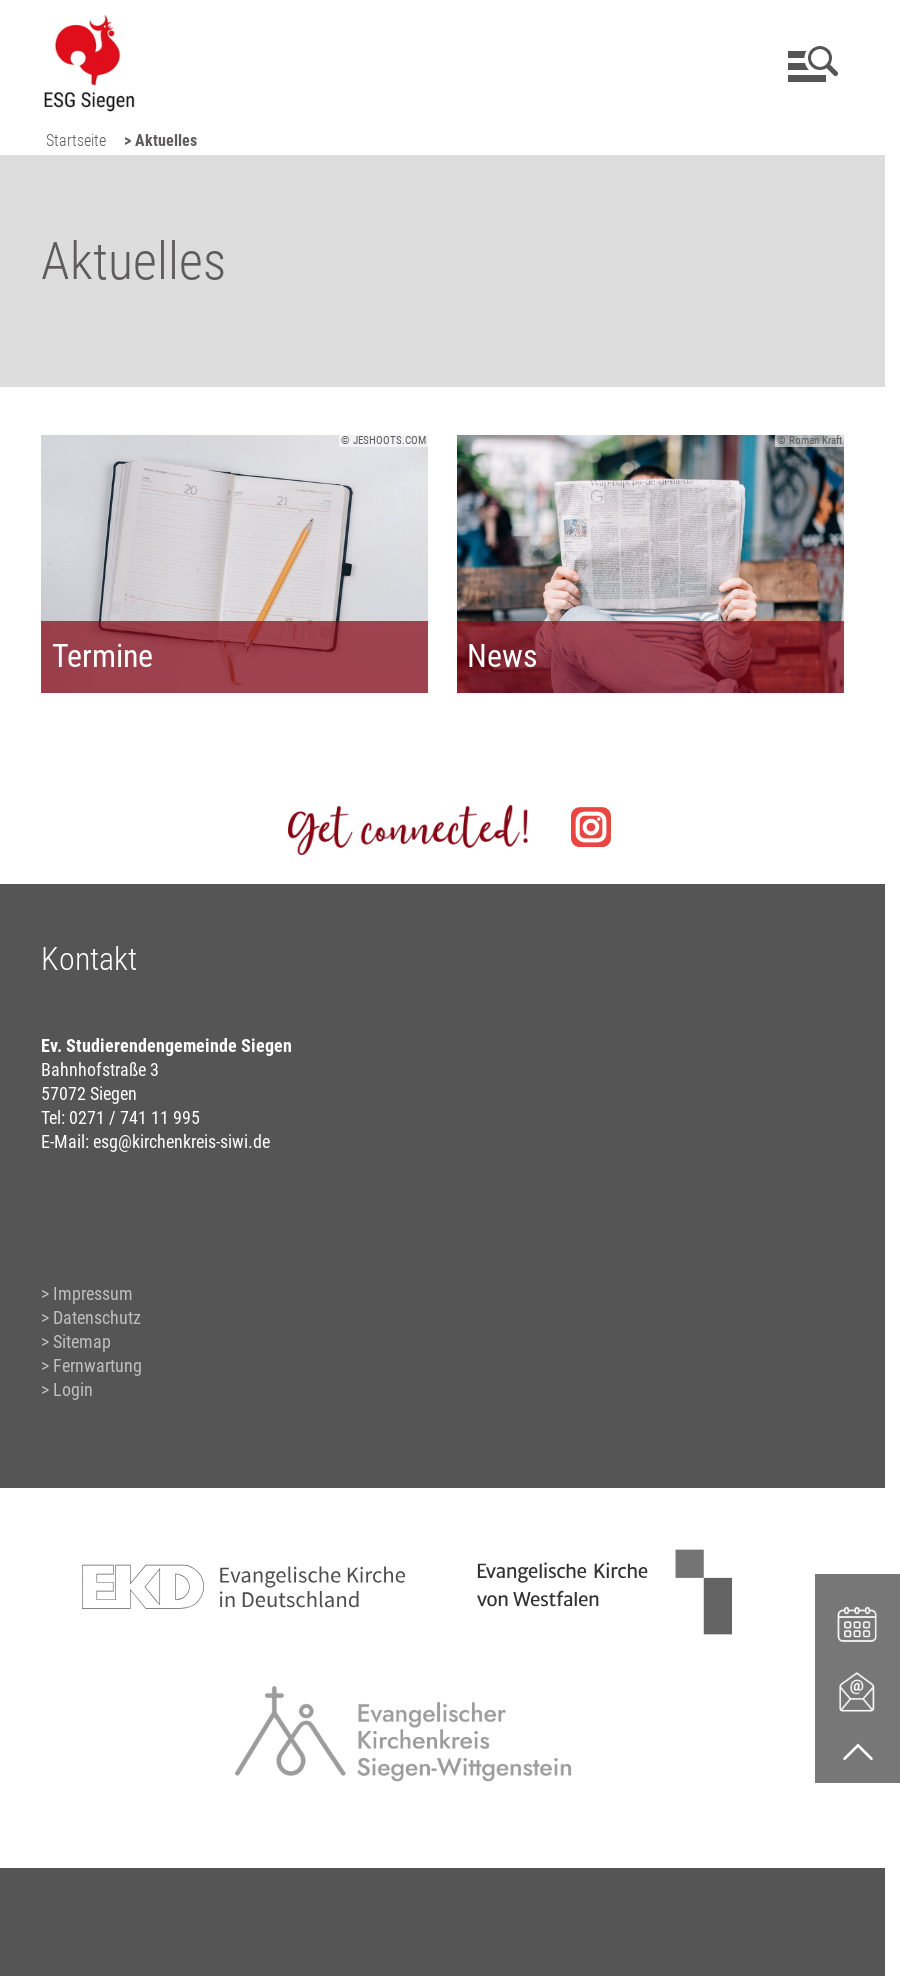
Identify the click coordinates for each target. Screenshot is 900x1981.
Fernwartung (97, 1365)
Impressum (93, 1293)
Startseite (76, 140)
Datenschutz (97, 1317)
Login (73, 1389)
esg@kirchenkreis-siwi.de (181, 1141)
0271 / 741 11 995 (134, 1117)
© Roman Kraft (809, 441)
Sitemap (82, 1341)
